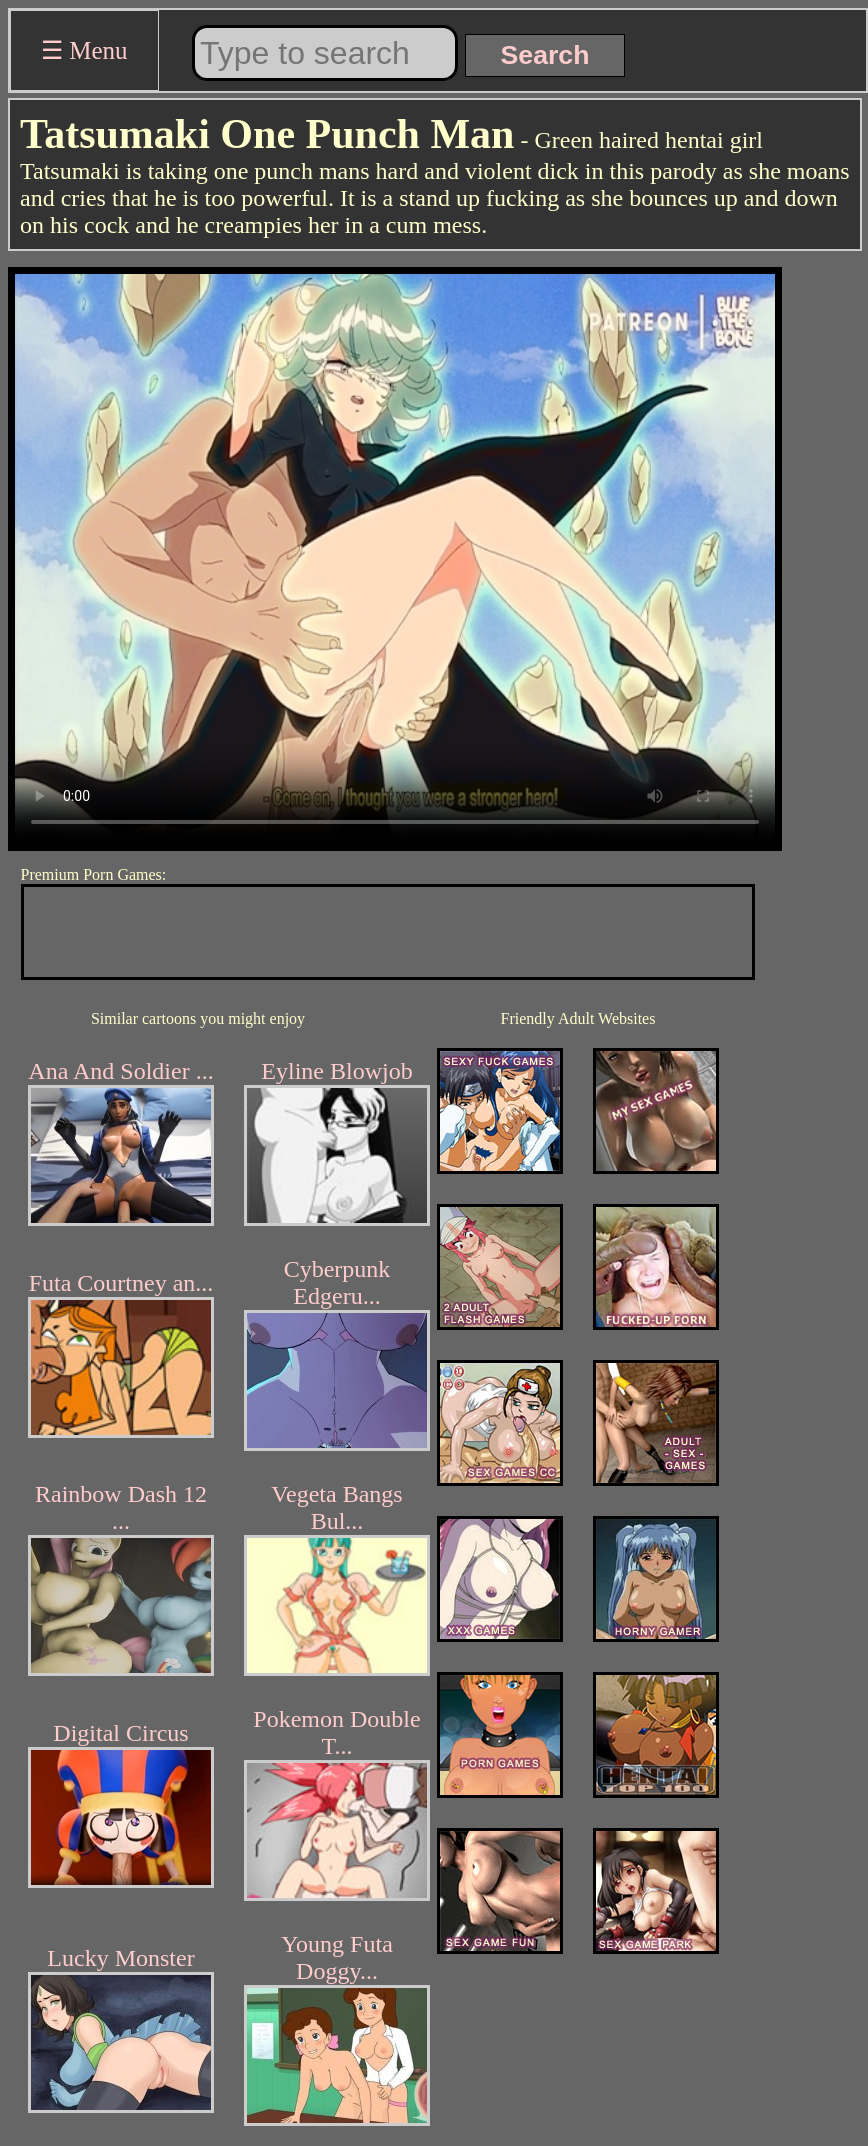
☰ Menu (84, 50)
